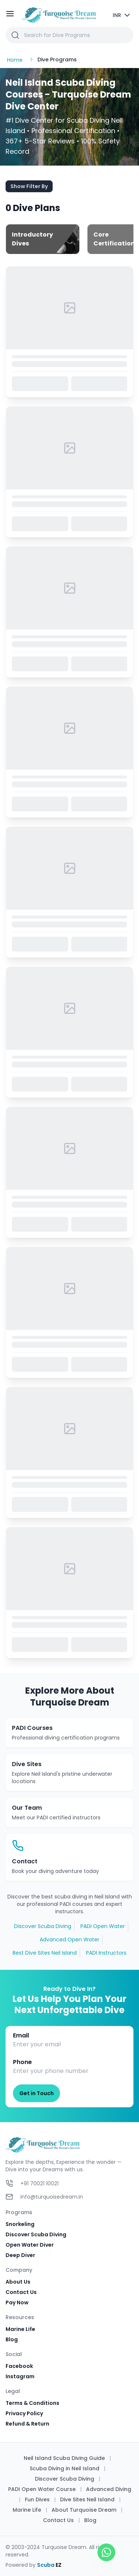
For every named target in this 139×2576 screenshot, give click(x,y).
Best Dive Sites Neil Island (45, 1952)
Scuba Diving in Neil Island (64, 2468)
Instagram (20, 2376)
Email (21, 2035)
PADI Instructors (106, 1952)
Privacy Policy (24, 2413)
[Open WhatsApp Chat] (106, 2552)
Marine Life (20, 2329)
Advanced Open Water (69, 1939)
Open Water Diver (30, 2245)
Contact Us (21, 2292)
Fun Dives (37, 2499)
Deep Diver (20, 2255)
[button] (69, 35)
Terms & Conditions (32, 2403)
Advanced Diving (108, 2489)
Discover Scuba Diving (42, 1926)
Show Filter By (29, 186)
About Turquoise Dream (84, 2510)
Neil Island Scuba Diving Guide (64, 2458)
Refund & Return (27, 2423)
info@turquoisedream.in (51, 2196)
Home (15, 60)
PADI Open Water (102, 1926)
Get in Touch (36, 2093)
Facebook (19, 2366)
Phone (22, 2062)
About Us (18, 2281)
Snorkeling (20, 2224)
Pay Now (17, 2302)
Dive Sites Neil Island (87, 2499)
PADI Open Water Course (42, 2489)
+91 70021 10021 (39, 2183)
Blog (12, 2339)
